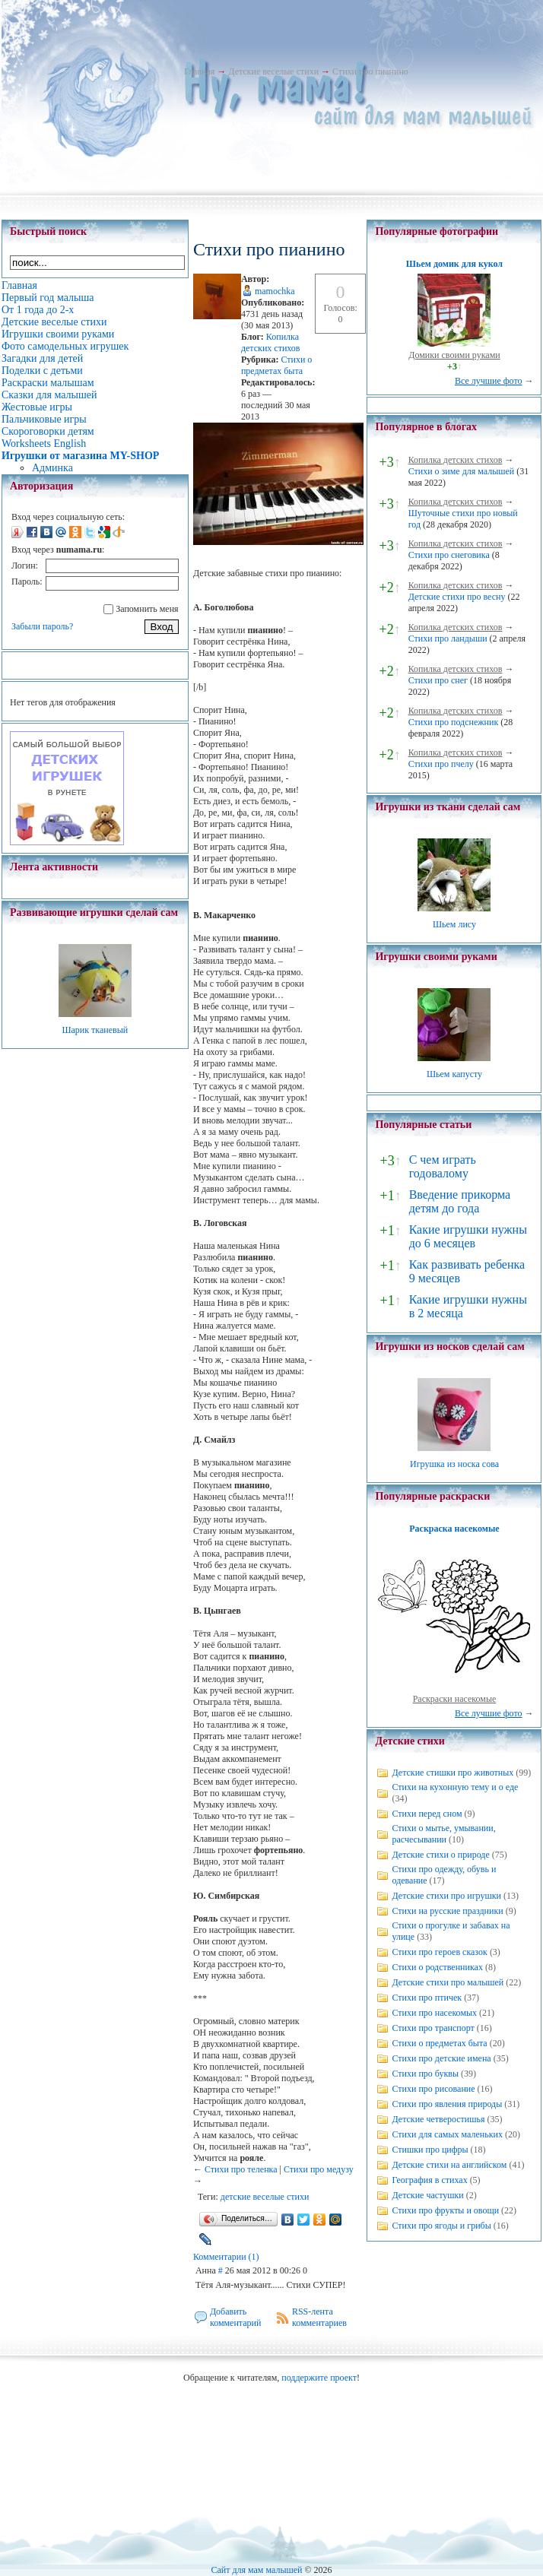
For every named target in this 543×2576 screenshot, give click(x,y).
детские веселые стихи (265, 2196)
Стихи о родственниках (437, 1967)
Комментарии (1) (226, 2256)
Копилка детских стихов (270, 342)
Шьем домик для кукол (454, 263)
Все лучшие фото (488, 380)
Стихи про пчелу (441, 764)
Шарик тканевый (95, 1030)
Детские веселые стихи (273, 71)
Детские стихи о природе (440, 1854)
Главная (199, 71)
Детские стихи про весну (457, 596)
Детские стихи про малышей (447, 1982)
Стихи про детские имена (441, 2058)
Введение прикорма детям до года (459, 1201)
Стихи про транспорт (433, 2028)
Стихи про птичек (427, 1997)
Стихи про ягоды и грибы (441, 2225)
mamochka (275, 291)
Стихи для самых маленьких (447, 2134)
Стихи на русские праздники (447, 1911)
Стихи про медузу (319, 2169)
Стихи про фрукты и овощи (445, 2210)
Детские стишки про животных (452, 1772)
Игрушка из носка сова (454, 1464)
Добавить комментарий (236, 2317)
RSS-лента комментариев (319, 2317)
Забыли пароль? (42, 626)
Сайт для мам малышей (256, 2570)
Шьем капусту (454, 1074)
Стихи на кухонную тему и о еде (455, 1787)
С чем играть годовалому (442, 1166)
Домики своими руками (454, 355)
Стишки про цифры (430, 2149)
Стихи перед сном (427, 1813)
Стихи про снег (438, 680)
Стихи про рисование (433, 2088)
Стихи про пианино (370, 71)
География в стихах (429, 2180)
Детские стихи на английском (449, 2164)
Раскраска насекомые (454, 1528)
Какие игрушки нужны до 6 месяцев (468, 1236)
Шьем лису (454, 924)
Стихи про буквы (425, 2073)
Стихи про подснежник (453, 722)
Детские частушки (427, 2195)
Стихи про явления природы (447, 2104)
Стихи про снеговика (449, 555)
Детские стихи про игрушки (446, 1895)
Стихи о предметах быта (276, 365)
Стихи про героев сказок (439, 1952)
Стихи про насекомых (434, 2012)
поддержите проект (319, 2377)
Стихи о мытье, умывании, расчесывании (443, 1834)
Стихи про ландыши (447, 638)
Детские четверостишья (438, 2119)
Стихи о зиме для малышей (461, 471)
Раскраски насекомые (455, 1699)
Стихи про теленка (241, 2169)
